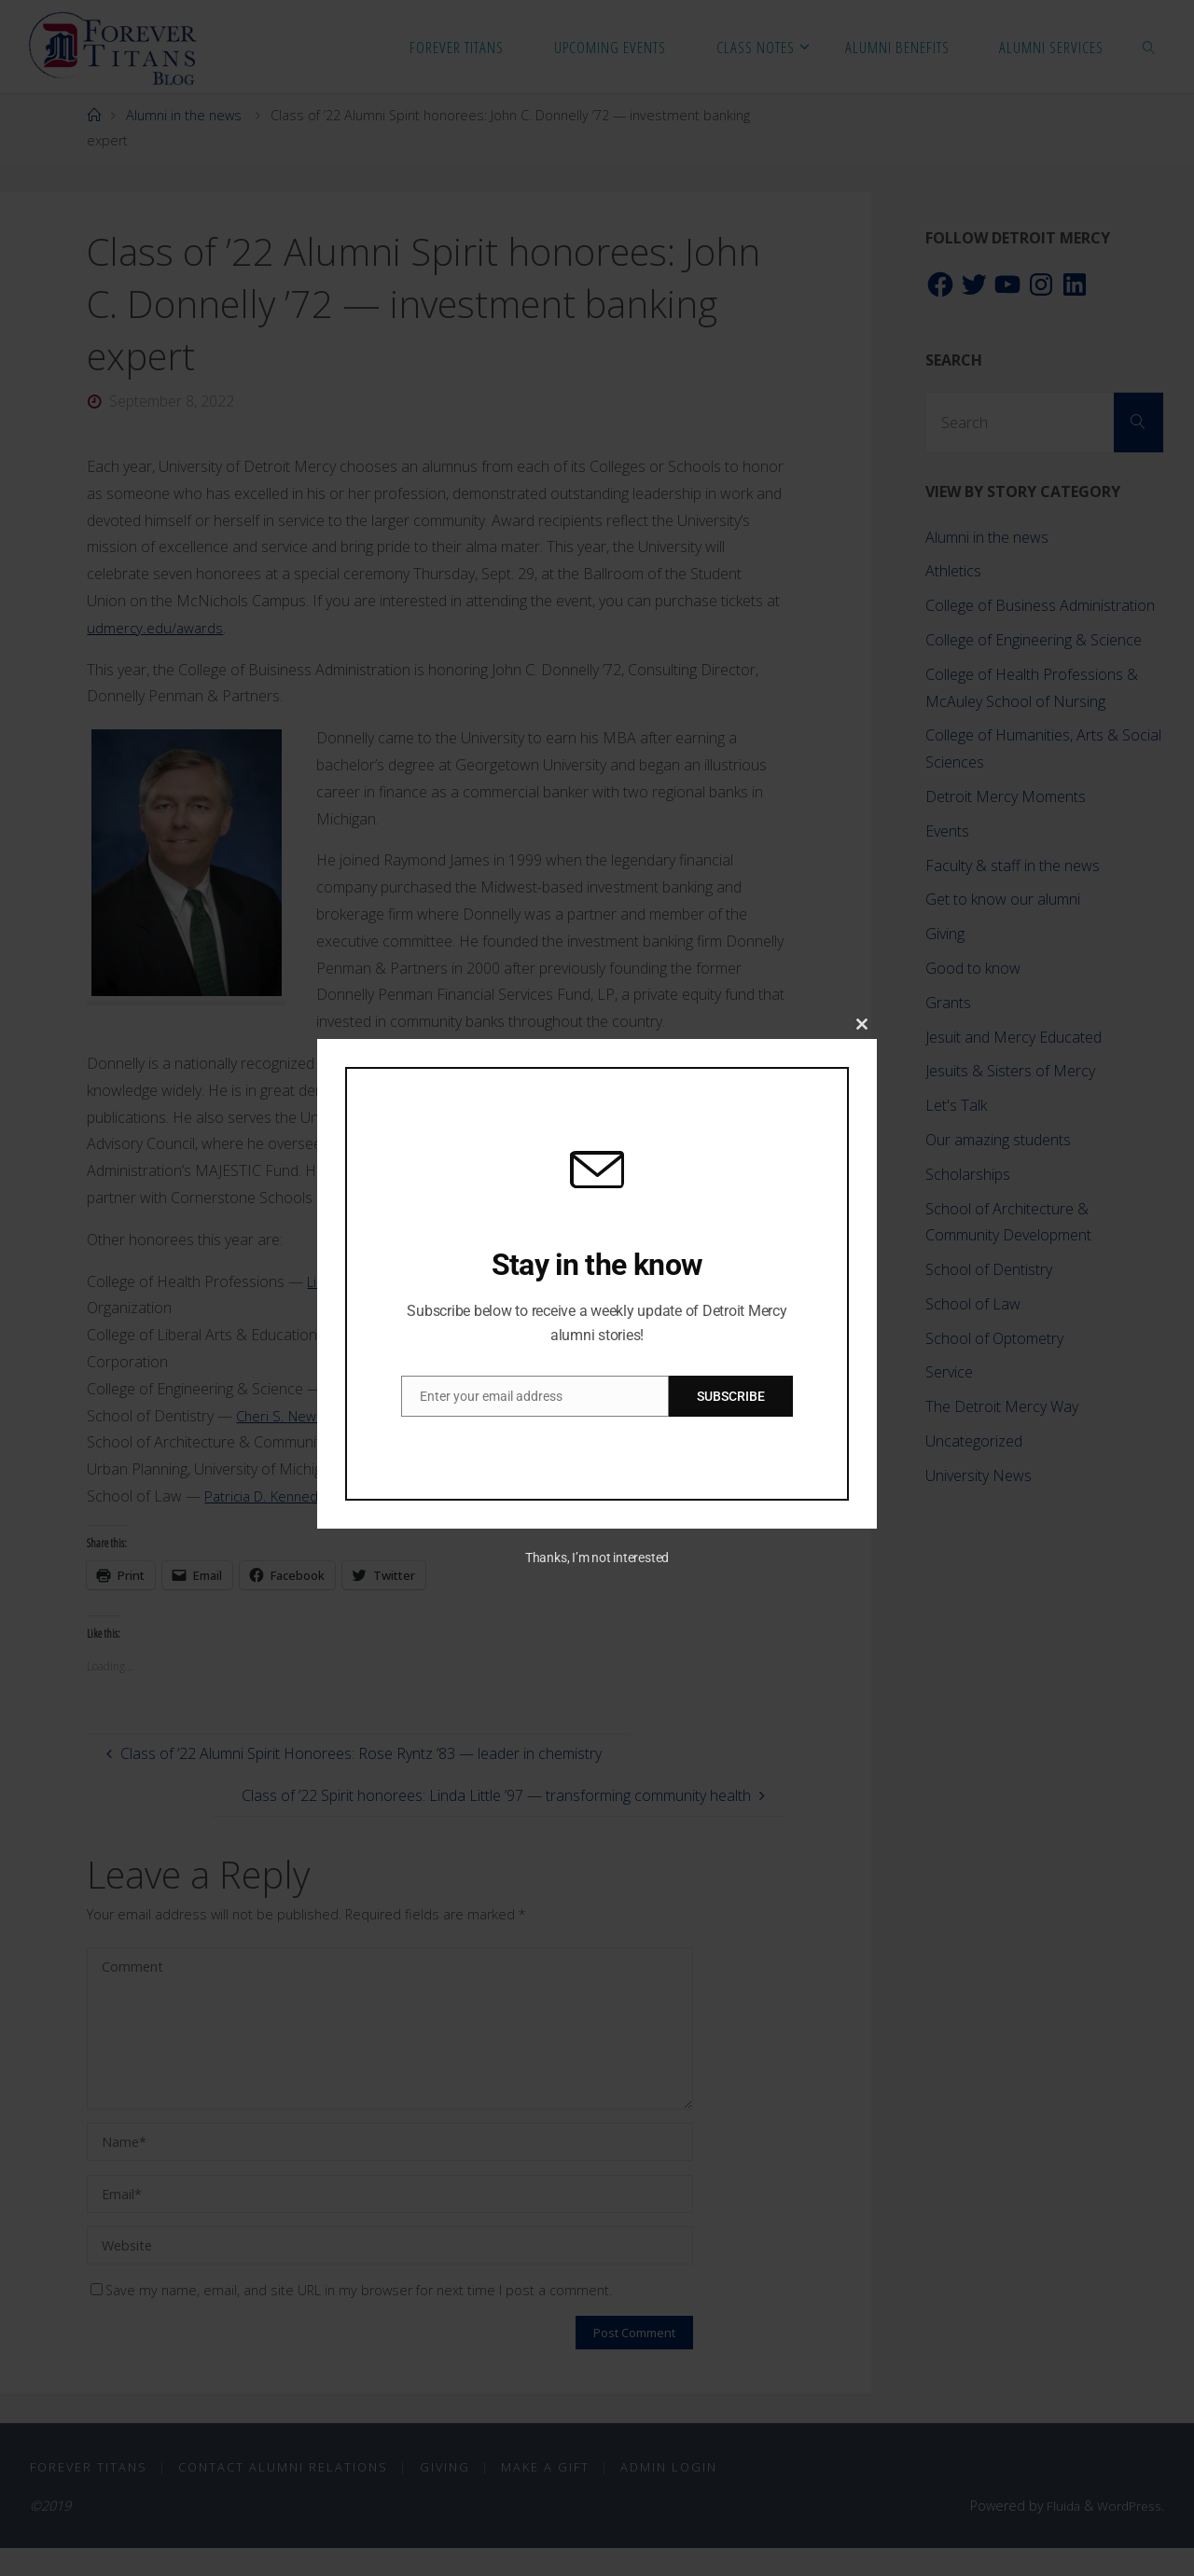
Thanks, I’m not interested (597, 1557)
